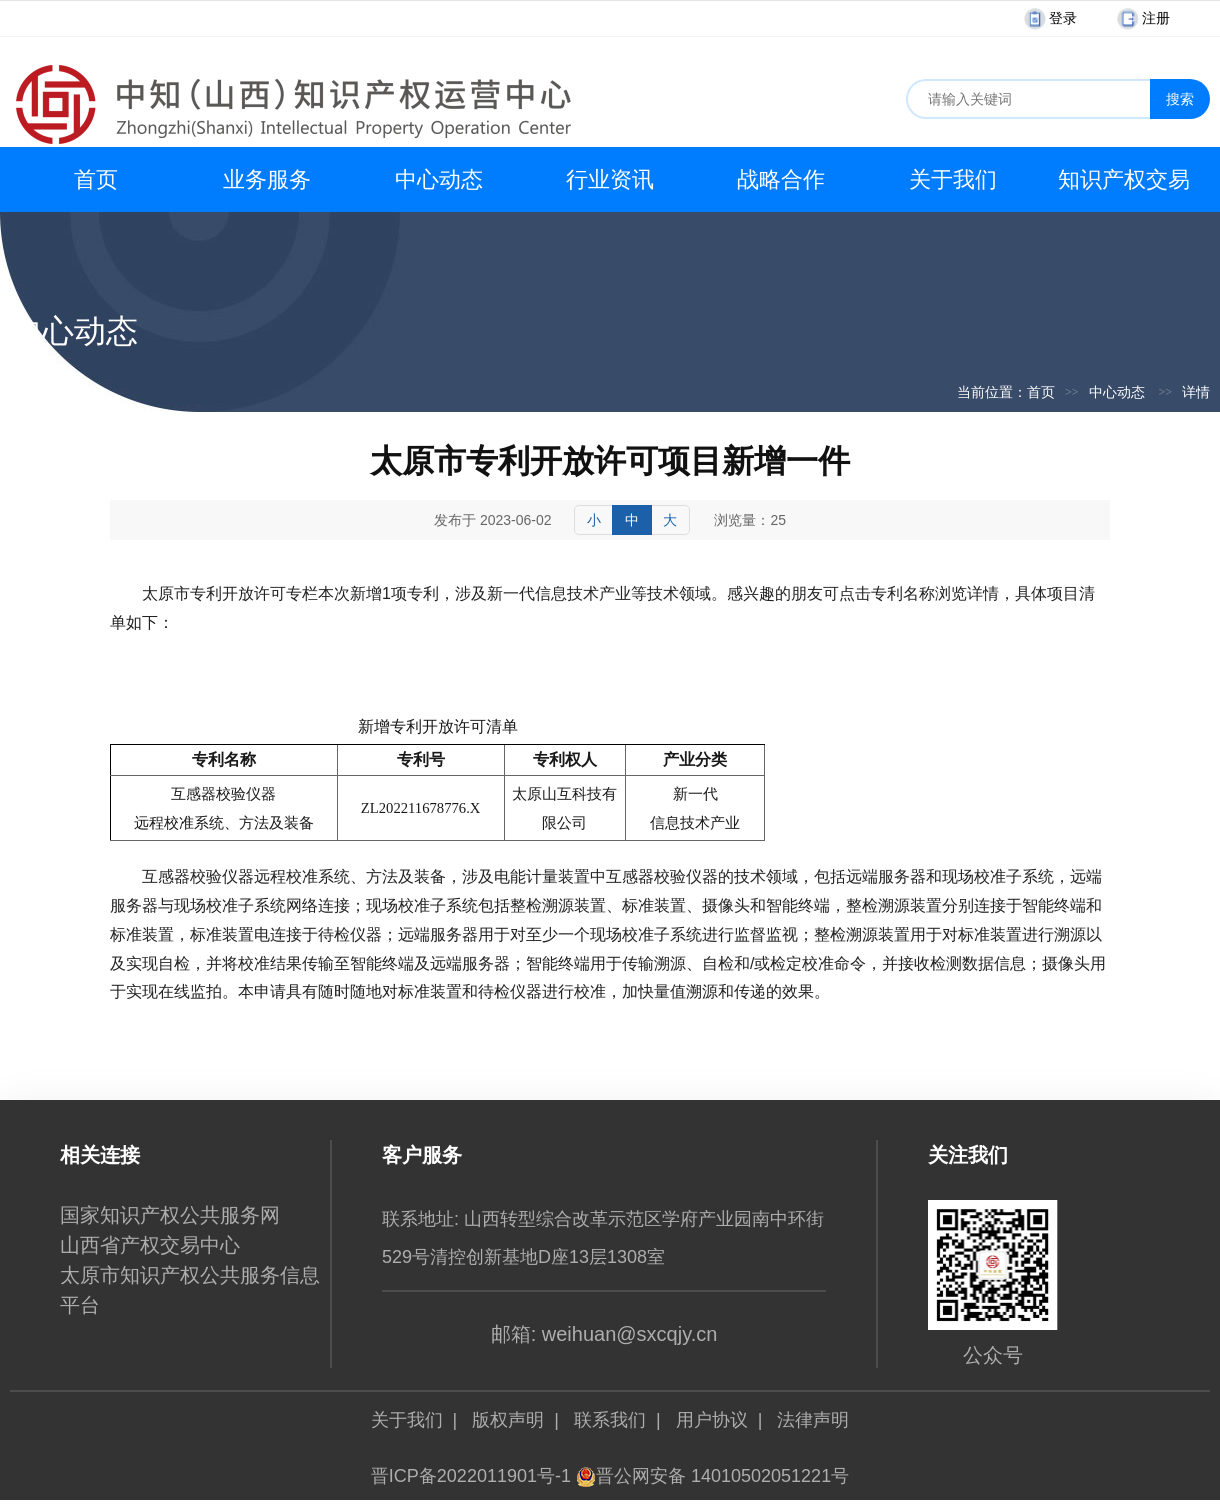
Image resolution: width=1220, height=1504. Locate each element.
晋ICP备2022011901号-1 (471, 1476)
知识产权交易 (1124, 179)
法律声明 (813, 1420)
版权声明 (508, 1420)
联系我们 (610, 1420)
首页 (96, 179)
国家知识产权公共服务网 (170, 1215)
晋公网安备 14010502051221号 (712, 1476)
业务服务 (267, 179)
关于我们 (953, 179)
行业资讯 (610, 179)
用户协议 (712, 1420)
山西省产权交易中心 (150, 1245)
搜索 (1180, 99)
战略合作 (781, 179)
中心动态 (439, 179)
